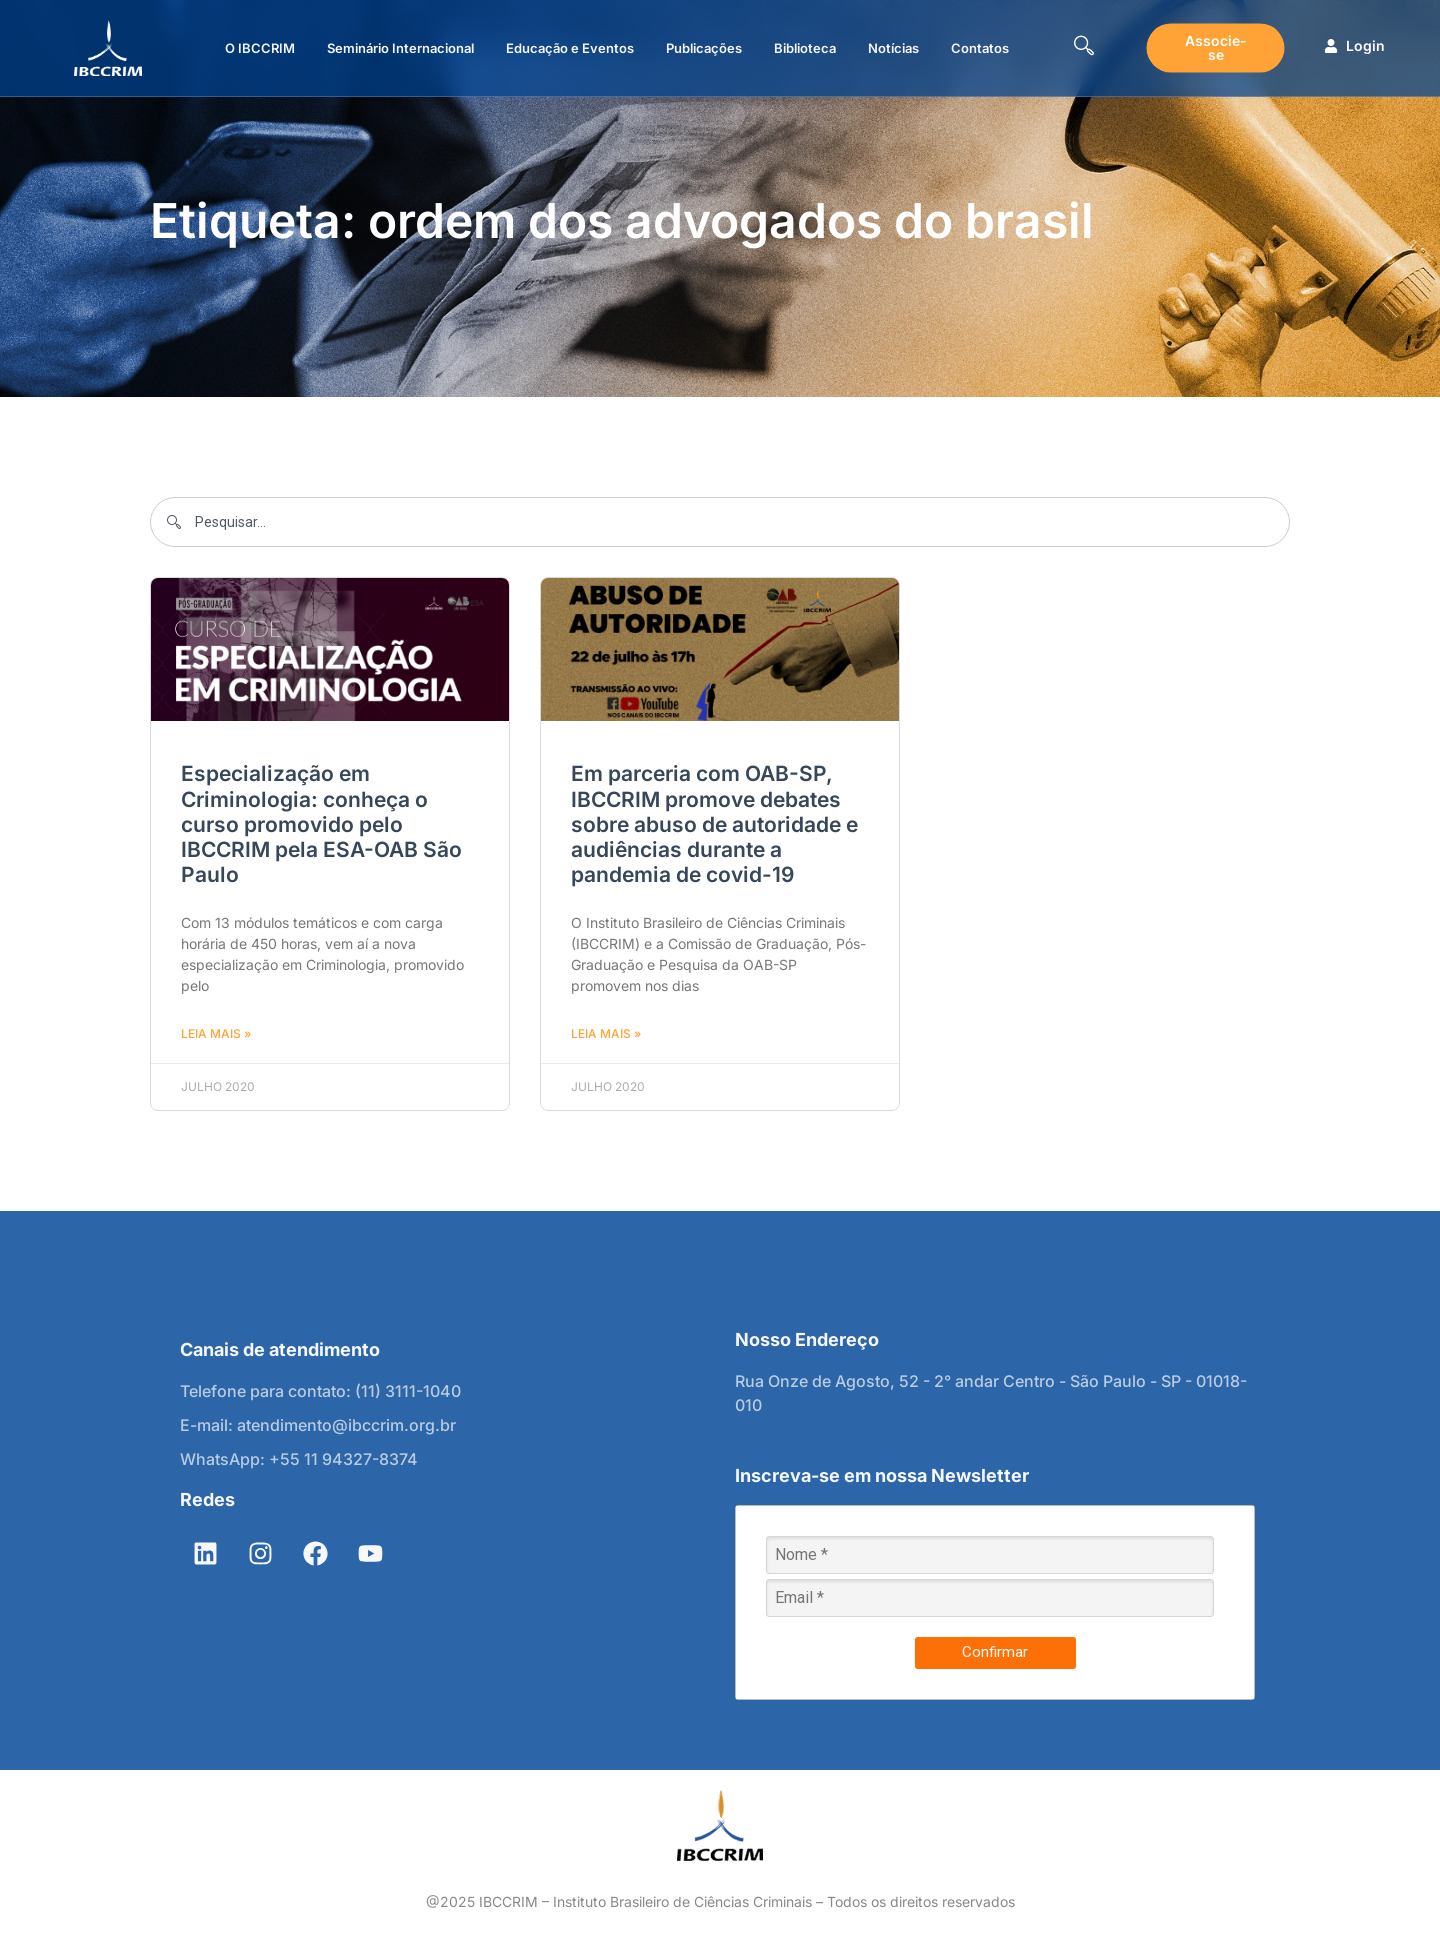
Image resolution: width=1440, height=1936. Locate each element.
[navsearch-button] (1084, 48)
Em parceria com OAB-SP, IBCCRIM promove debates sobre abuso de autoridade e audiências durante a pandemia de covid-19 (714, 824)
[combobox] (720, 522)
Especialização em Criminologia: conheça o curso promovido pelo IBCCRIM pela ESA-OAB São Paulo (321, 824)
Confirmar (995, 1652)
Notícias (893, 48)
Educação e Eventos (570, 48)
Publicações (704, 48)
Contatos (980, 48)
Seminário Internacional (400, 48)
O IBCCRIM (260, 48)
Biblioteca (805, 48)
